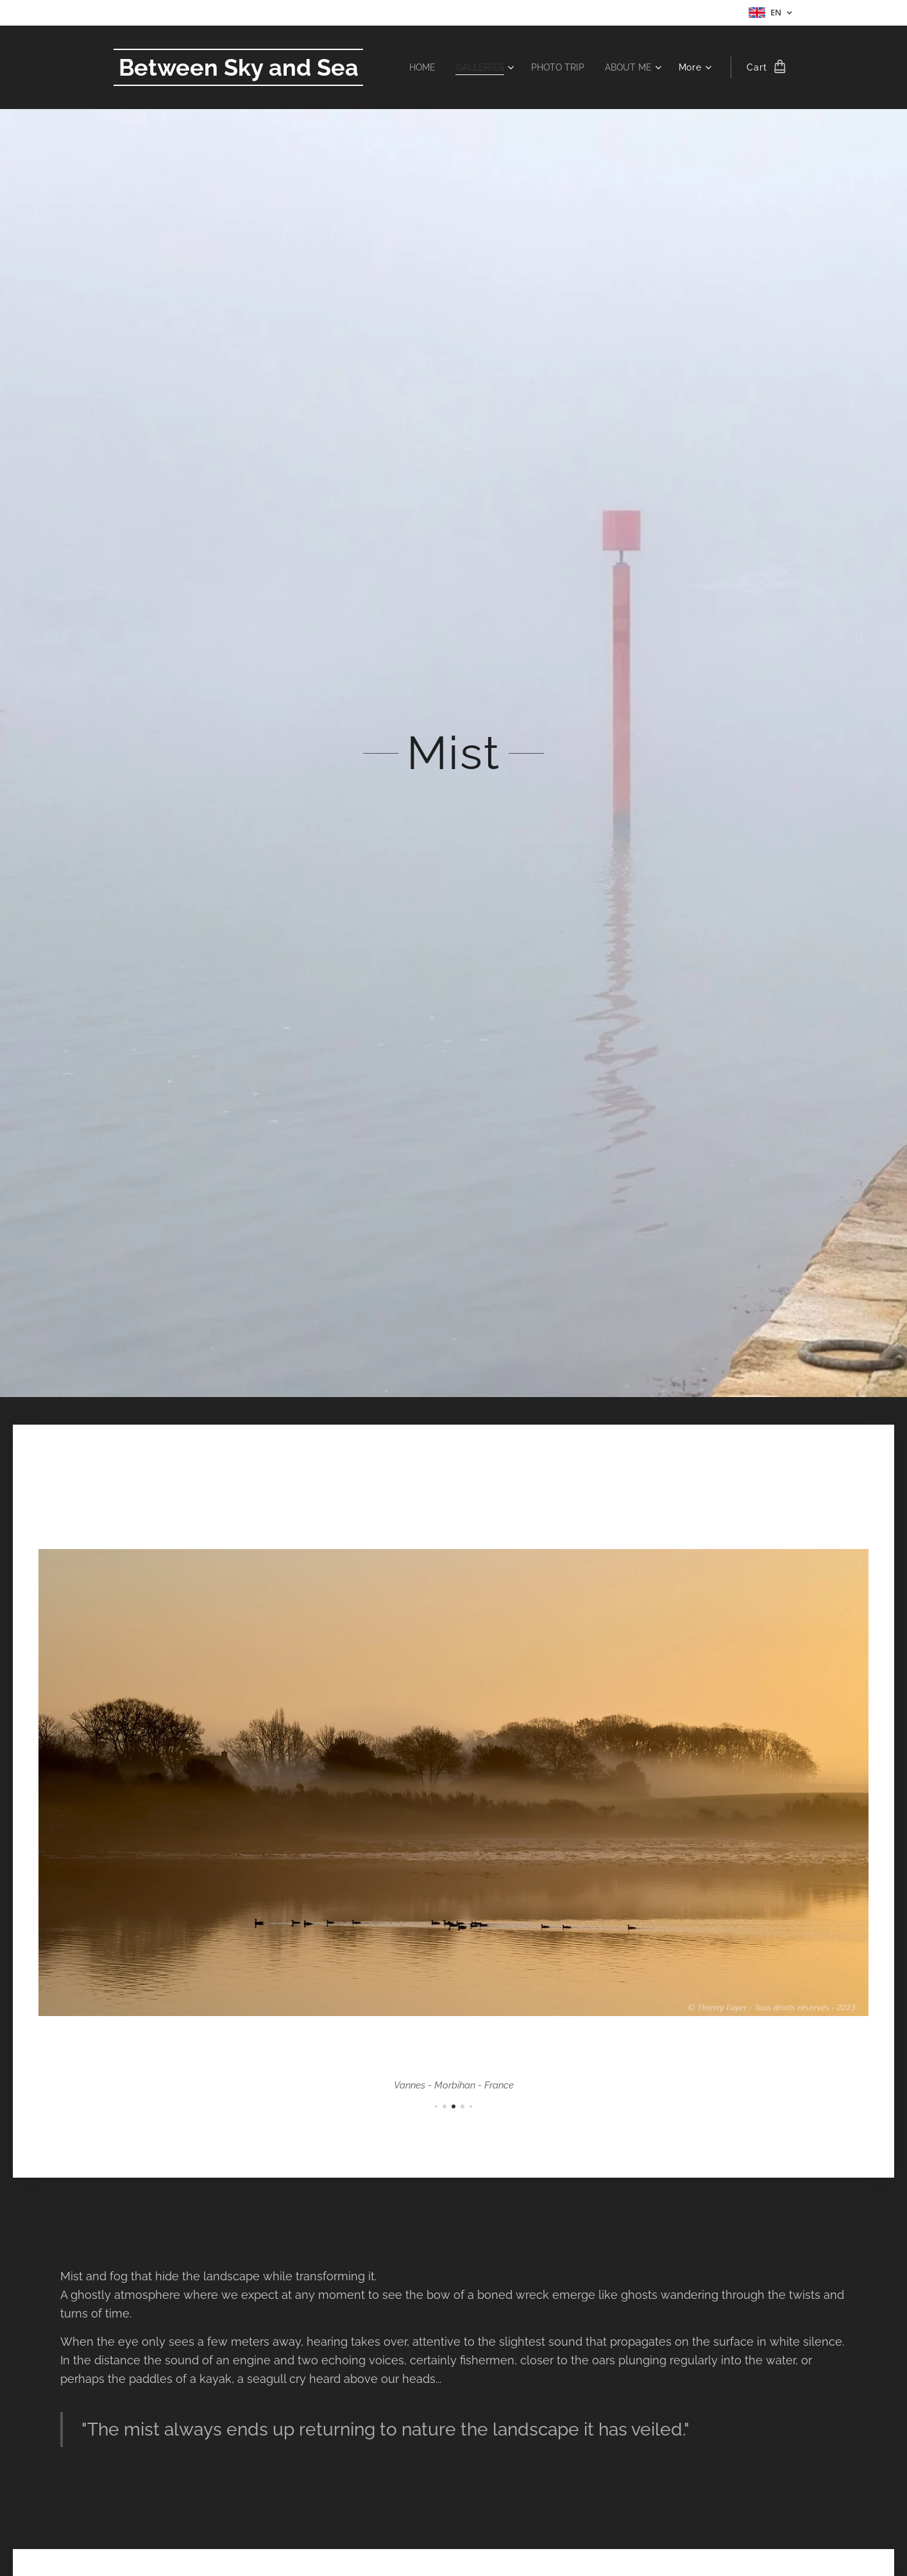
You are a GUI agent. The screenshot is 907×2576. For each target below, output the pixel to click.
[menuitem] (413, 67)
